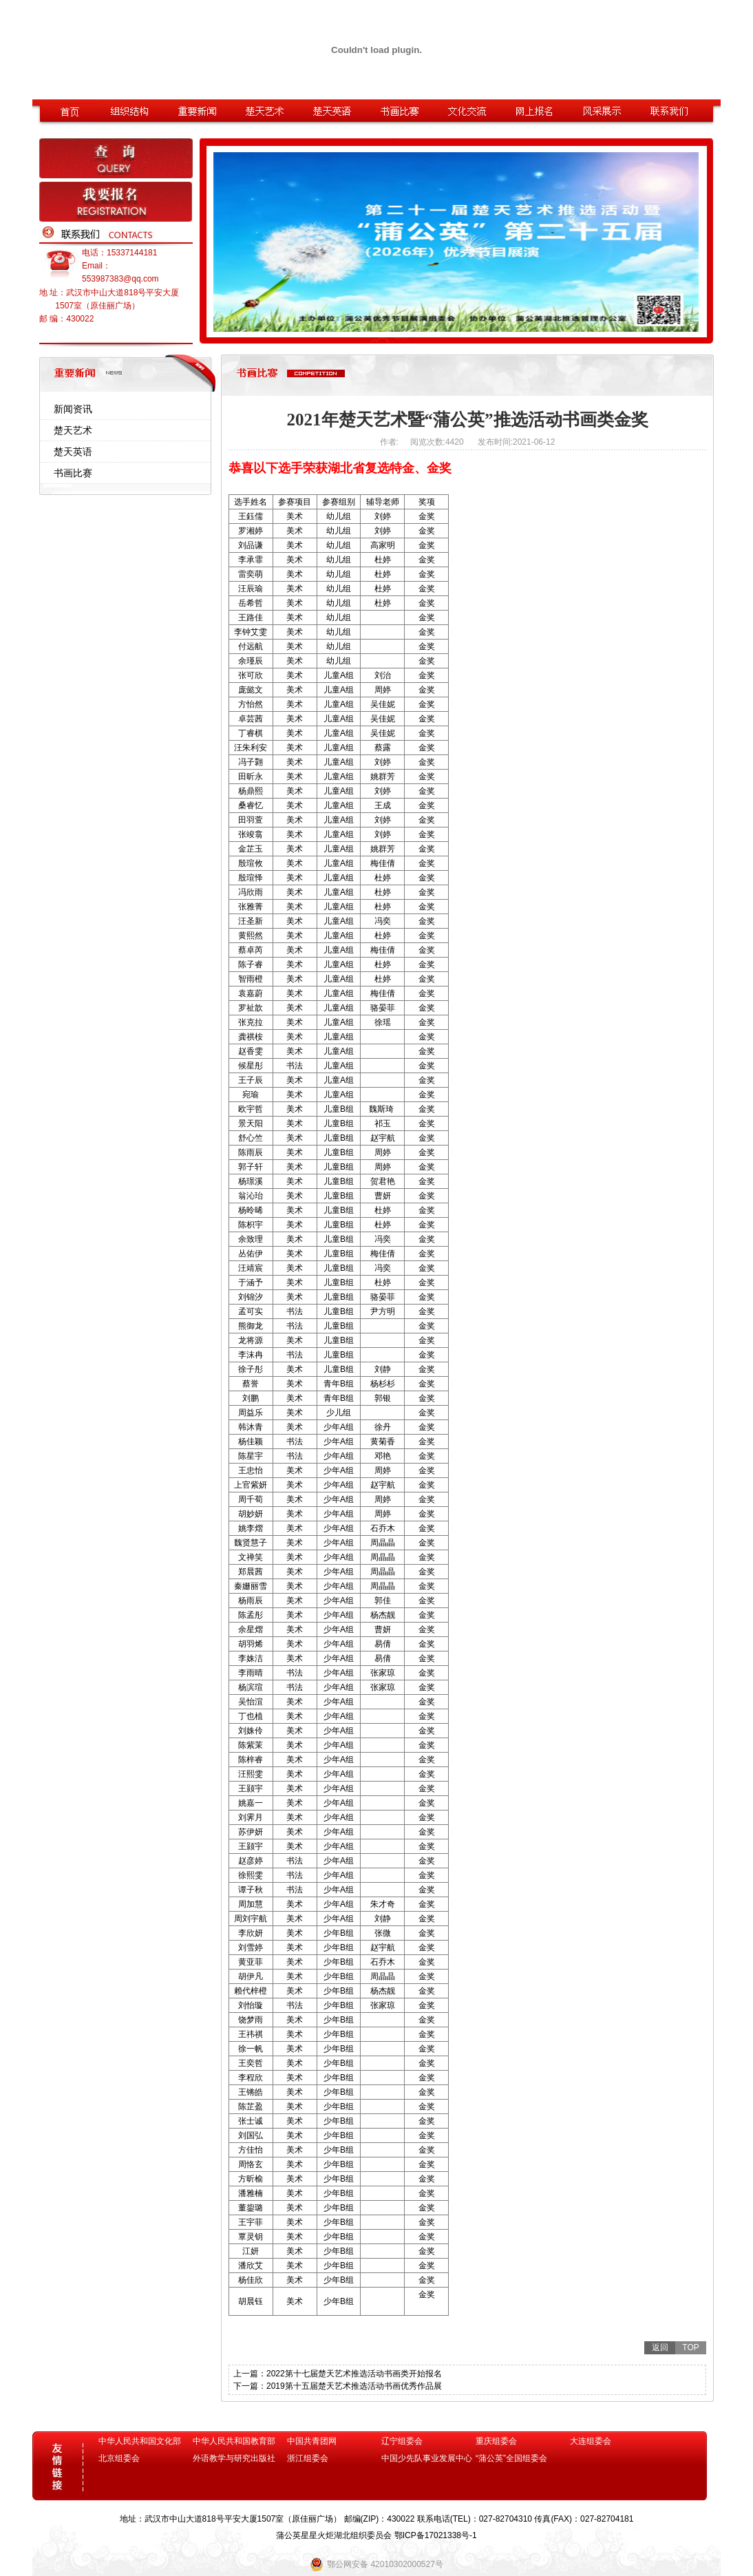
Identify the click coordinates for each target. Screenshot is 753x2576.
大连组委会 (590, 2441)
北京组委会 (119, 2458)
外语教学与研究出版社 (234, 2458)
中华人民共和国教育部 (234, 2441)
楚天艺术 (73, 430)
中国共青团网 (312, 2441)
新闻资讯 (73, 408)
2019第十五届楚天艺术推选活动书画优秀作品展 (354, 2386)
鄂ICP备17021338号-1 (435, 2535)
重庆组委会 (496, 2441)
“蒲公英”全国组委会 (511, 2458)
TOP (690, 2347)
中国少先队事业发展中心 (426, 2458)
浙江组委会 (307, 2458)
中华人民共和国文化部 (139, 2441)
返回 (660, 2347)
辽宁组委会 (402, 2441)
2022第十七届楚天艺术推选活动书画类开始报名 (354, 2373)
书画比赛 (73, 472)
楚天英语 (73, 451)
